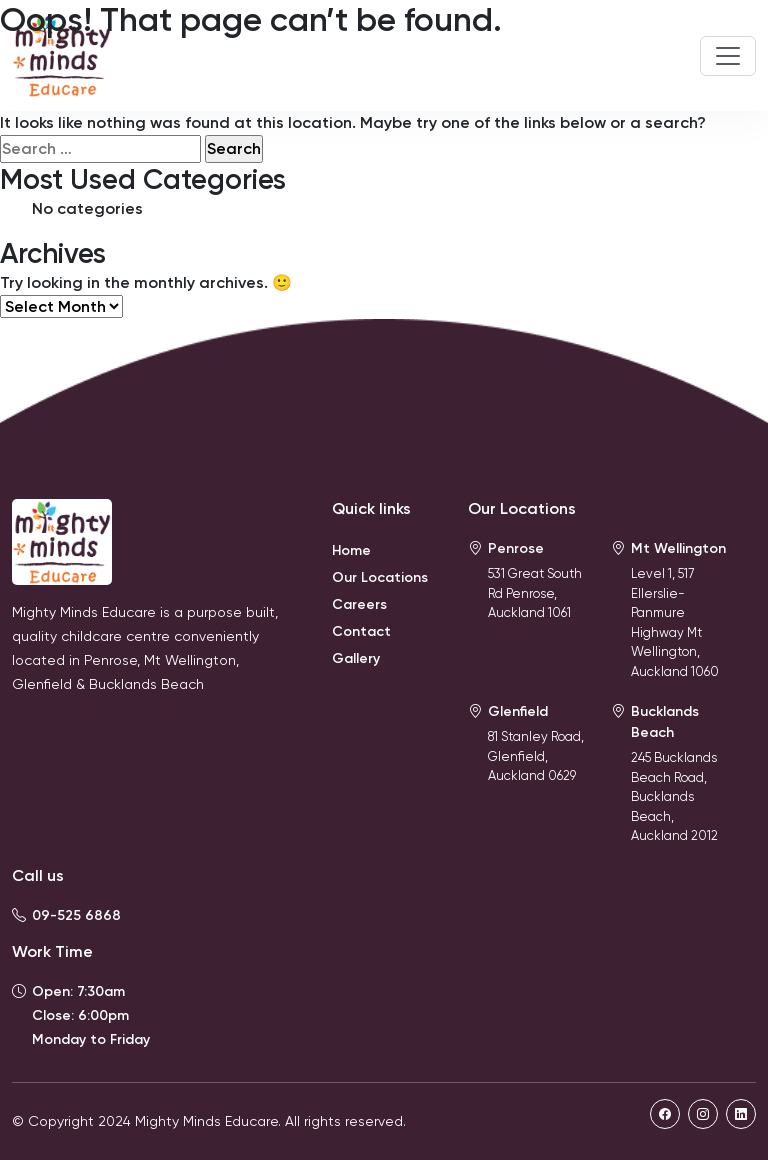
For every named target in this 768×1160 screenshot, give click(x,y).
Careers (359, 604)
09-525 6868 (76, 915)
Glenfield (518, 711)
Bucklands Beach (665, 722)
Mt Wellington (678, 548)
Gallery (356, 658)
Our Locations (380, 577)
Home (351, 550)
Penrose (516, 548)
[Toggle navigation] (728, 56)
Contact (361, 631)
